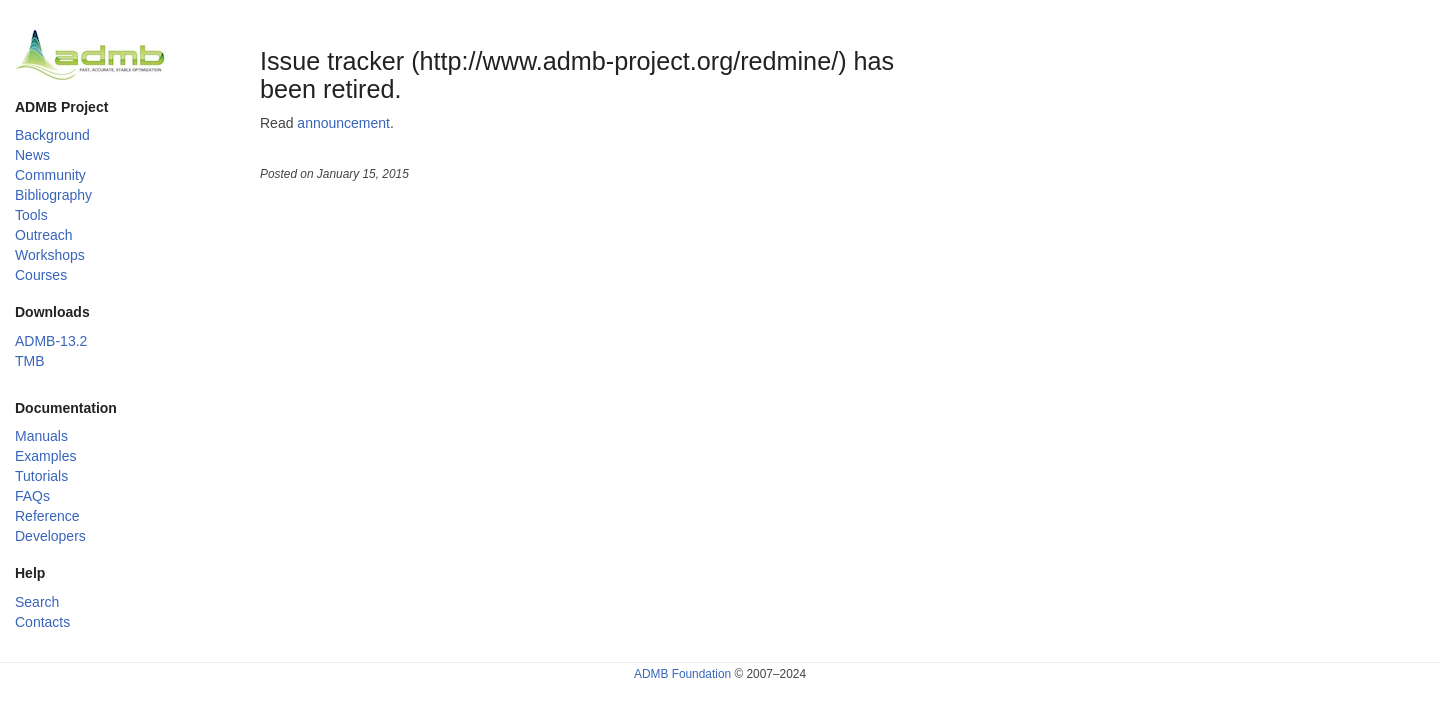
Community (50, 175)
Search (37, 602)
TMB (30, 361)
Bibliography (53, 195)
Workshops (50, 255)
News (32, 155)
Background (52, 135)
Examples (45, 456)
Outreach (44, 235)
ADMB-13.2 (51, 341)
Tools (31, 215)
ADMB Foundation (682, 674)
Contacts (42, 622)
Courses (41, 275)
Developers (50, 536)
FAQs (32, 496)
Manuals (41, 436)
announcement (343, 123)
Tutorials (41, 476)
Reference (47, 516)
